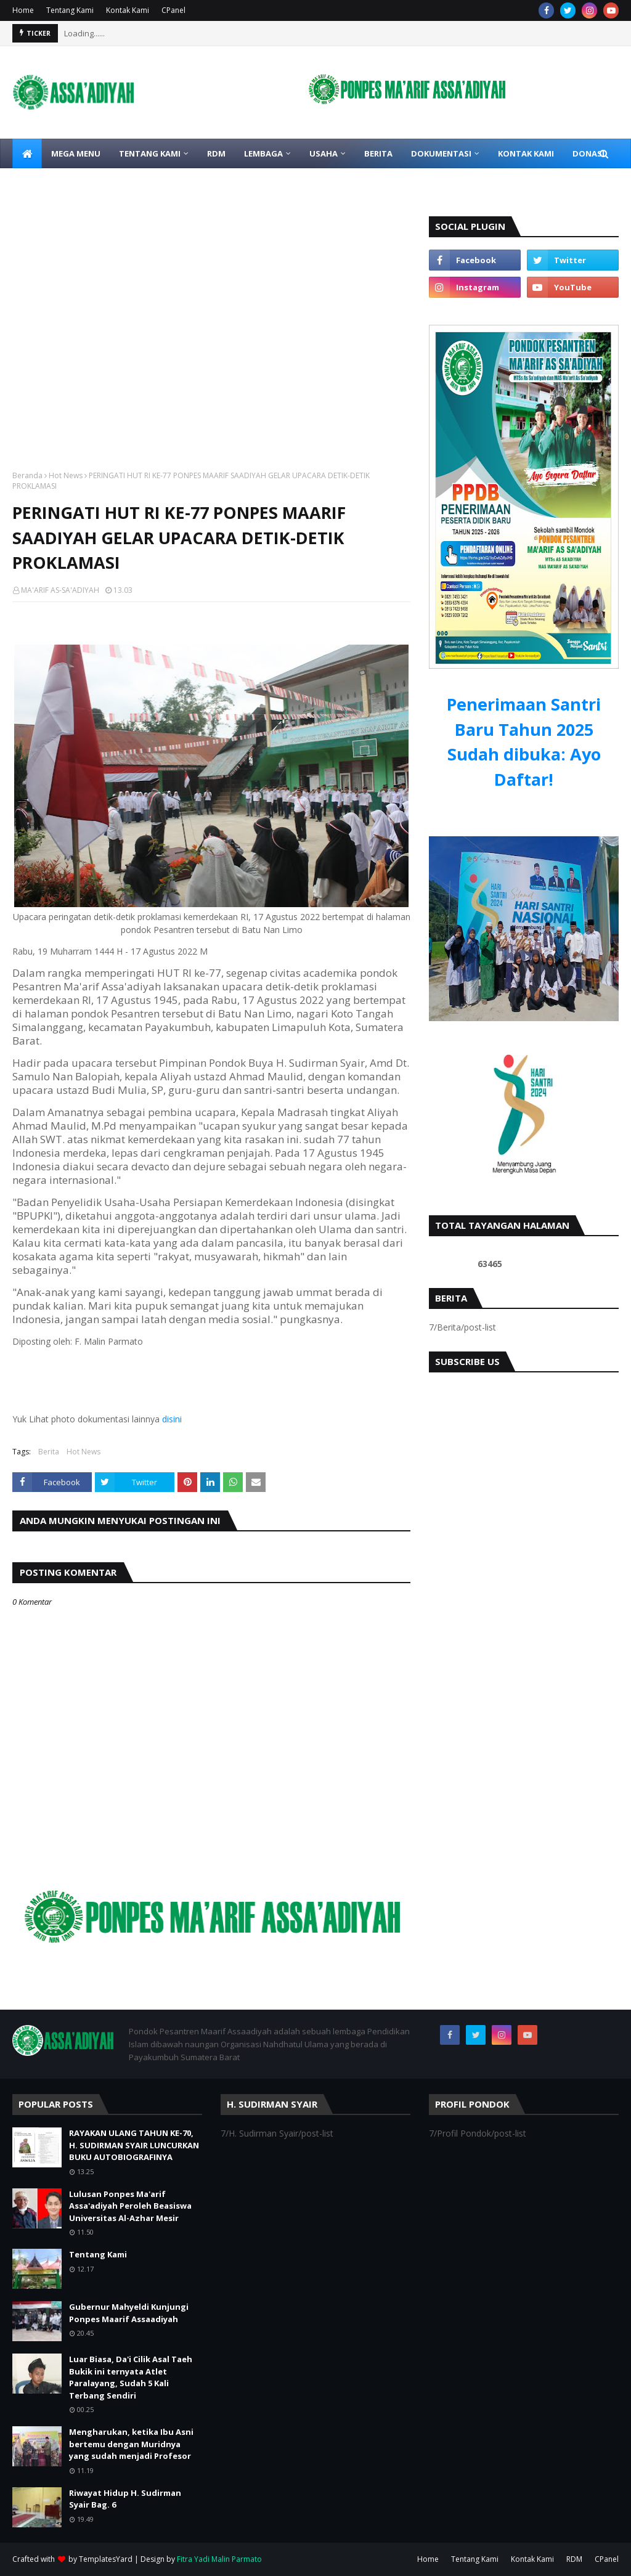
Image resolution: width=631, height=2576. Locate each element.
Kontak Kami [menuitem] (526, 153)
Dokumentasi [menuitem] (441, 153)
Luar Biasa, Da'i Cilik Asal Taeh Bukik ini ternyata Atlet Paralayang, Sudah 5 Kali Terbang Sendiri (130, 2377)
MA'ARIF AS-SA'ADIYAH (60, 590)
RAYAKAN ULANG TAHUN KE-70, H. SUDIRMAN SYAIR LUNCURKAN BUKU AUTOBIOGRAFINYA (134, 2144)
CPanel (173, 10)
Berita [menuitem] (378, 153)
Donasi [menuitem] (588, 153)
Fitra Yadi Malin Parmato (219, 2559)
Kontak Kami (127, 10)
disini (172, 1419)
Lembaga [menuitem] (263, 153)
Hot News (66, 475)
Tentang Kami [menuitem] (150, 153)
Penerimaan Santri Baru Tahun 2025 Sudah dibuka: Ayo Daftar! (524, 742)
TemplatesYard (105, 2559)
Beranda (27, 475)
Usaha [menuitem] (323, 153)
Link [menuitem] (30, 183)
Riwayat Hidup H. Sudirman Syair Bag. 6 (125, 2499)
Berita (48, 1451)
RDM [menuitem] (216, 153)
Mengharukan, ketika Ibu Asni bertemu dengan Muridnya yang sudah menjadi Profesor (131, 2443)
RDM (574, 2559)
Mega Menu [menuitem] (75, 153)
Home (23, 10)
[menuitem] (27, 153)
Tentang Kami (70, 10)
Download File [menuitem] (99, 183)
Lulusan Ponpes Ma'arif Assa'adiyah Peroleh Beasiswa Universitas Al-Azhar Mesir (130, 2205)
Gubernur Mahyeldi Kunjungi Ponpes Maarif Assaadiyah (129, 2313)
